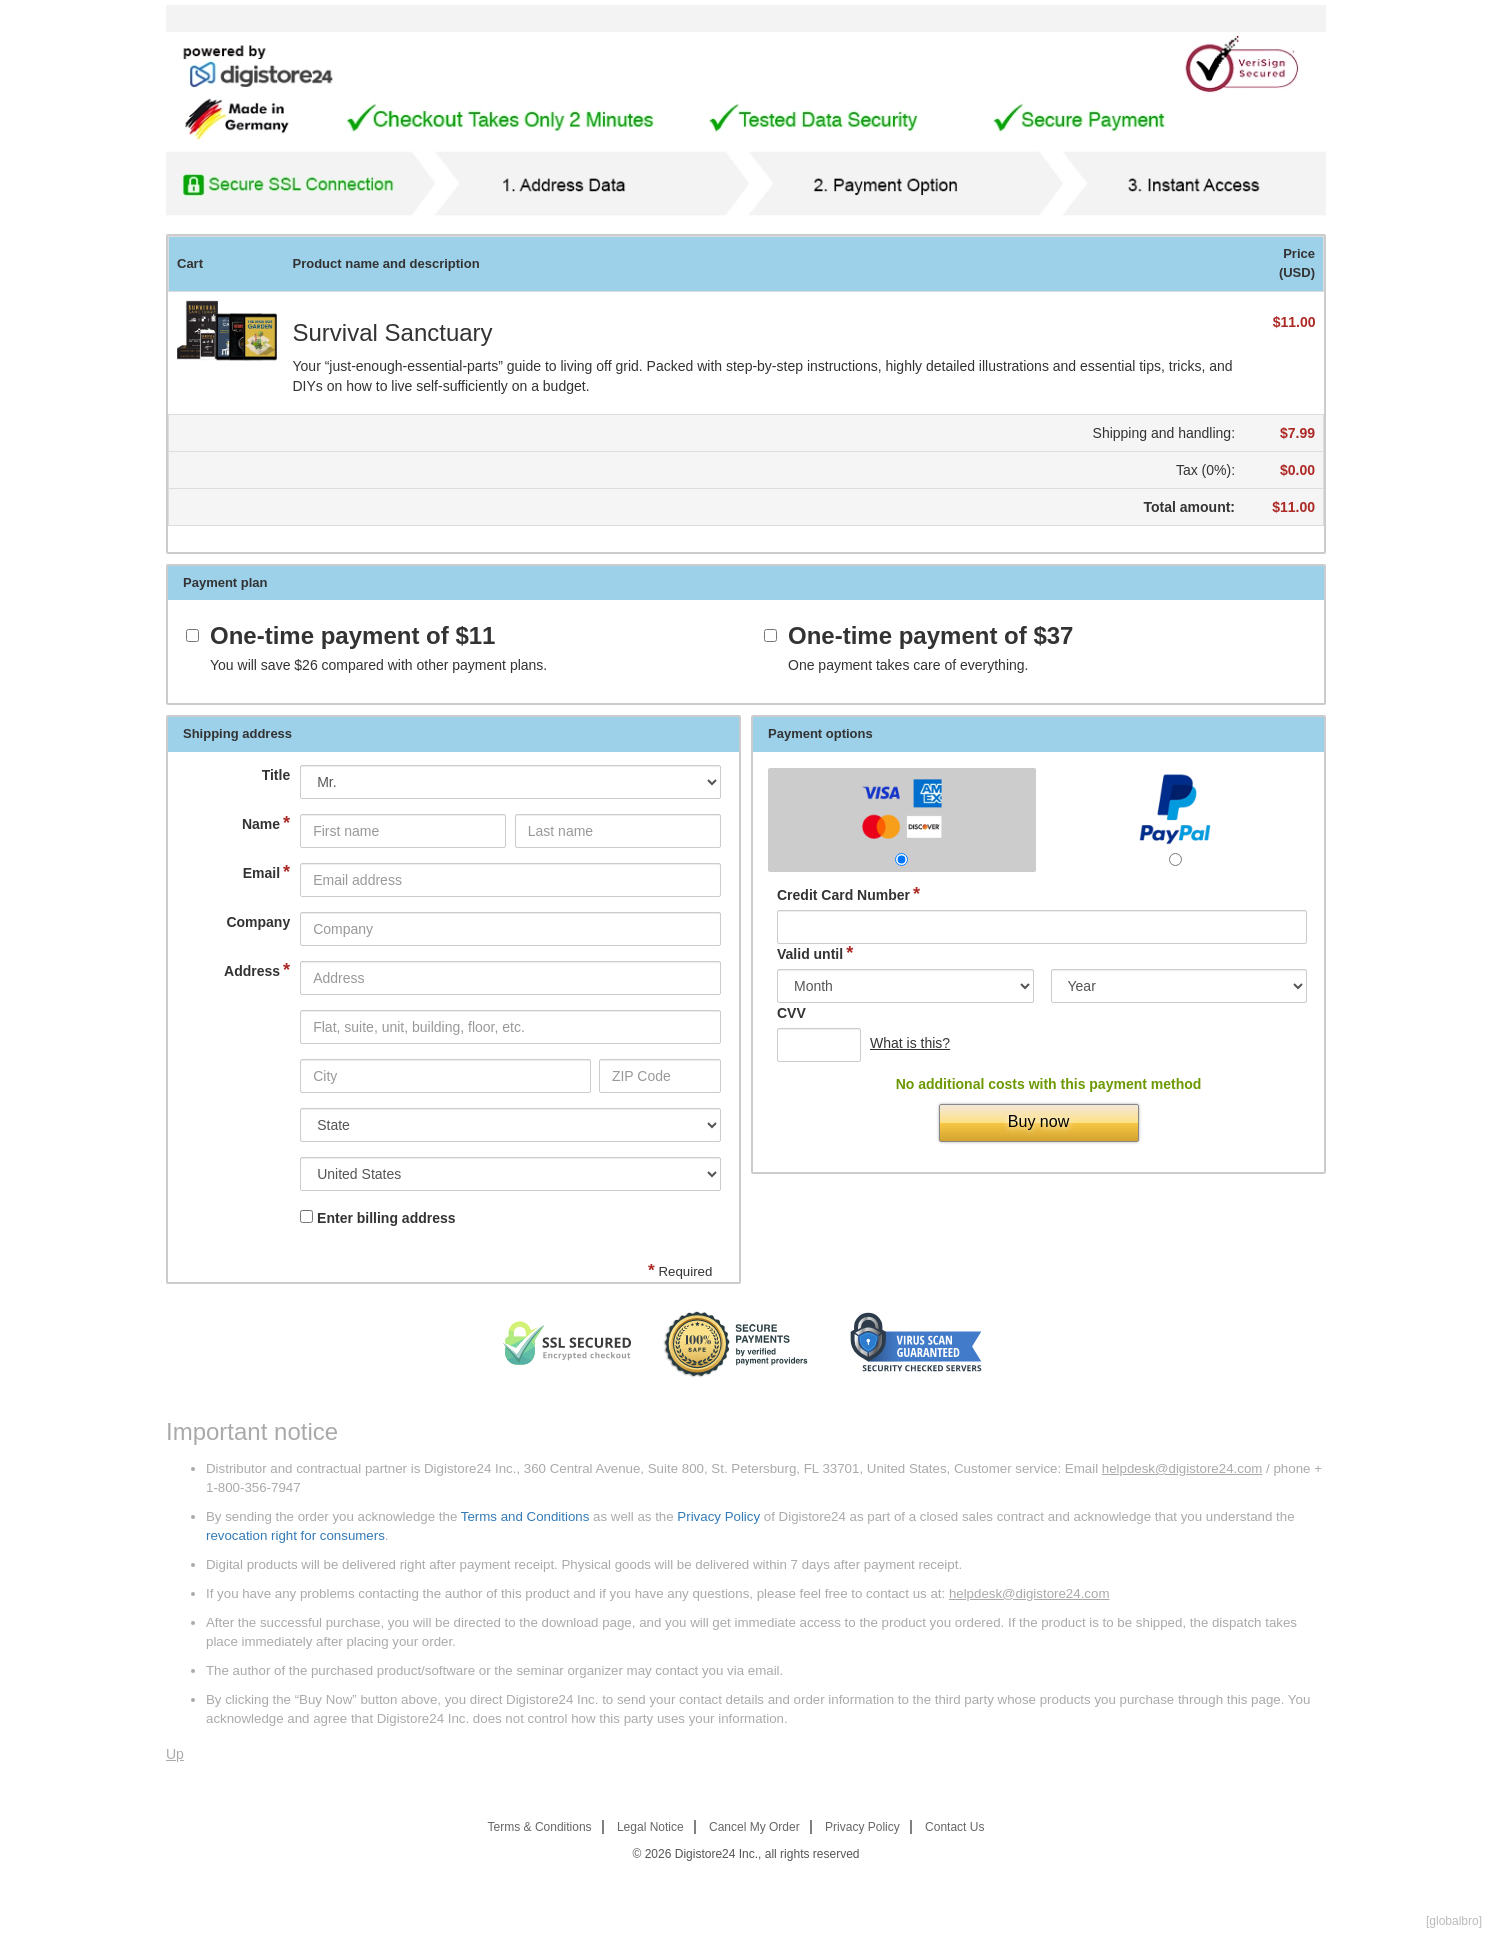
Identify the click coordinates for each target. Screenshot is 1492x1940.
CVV (791, 1013)
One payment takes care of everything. (908, 665)
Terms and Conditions (525, 1516)
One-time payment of (352, 636)
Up (175, 1754)
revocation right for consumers (295, 1535)
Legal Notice (650, 1827)
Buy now (1038, 1121)
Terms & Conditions (540, 1827)
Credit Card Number (848, 894)
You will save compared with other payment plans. (378, 665)
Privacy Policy (718, 1516)
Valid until (815, 953)
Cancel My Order (754, 1827)
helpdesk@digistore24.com (1182, 1468)
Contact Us (954, 1827)
